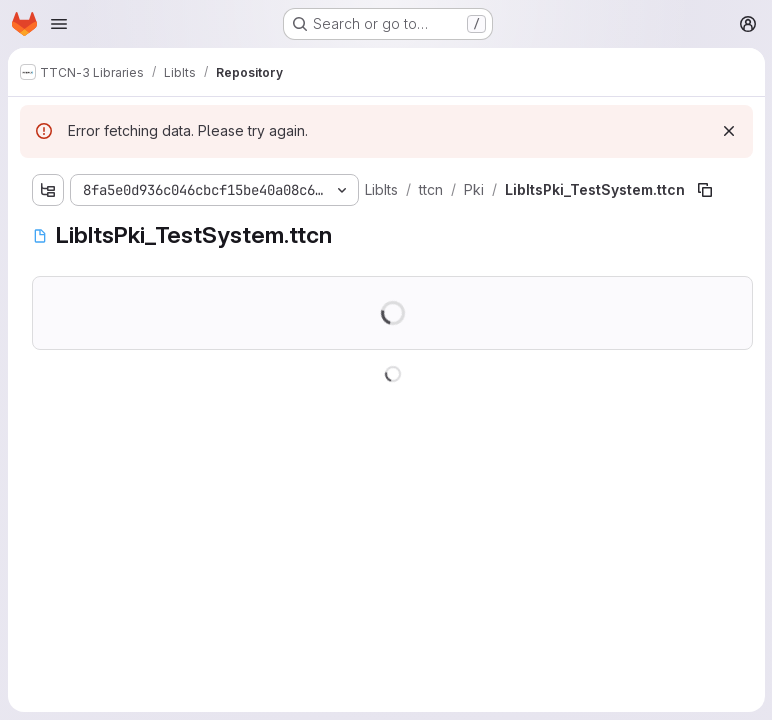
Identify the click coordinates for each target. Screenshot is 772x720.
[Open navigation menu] (59, 24)
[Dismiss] (728, 131)
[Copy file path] (704, 190)
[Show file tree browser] (48, 190)
